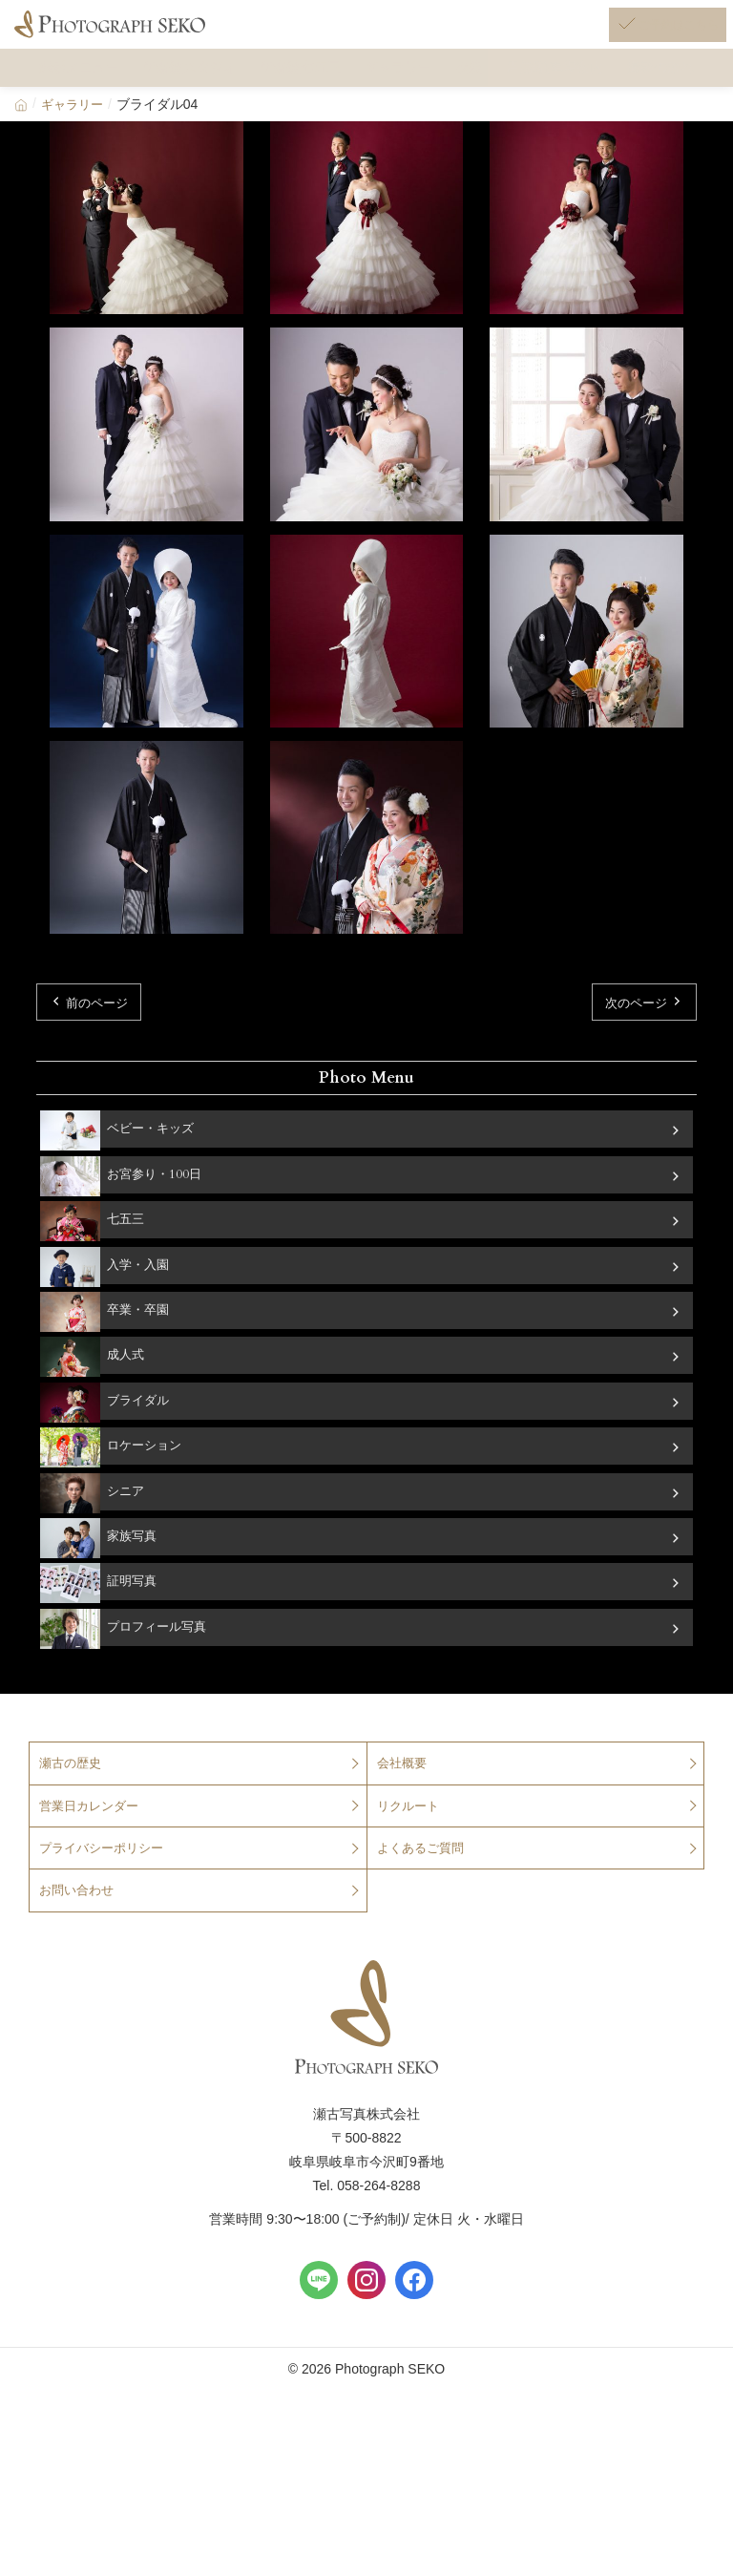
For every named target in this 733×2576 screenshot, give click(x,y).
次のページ (630, 1047)
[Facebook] (414, 2366)
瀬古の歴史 (72, 1843)
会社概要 (403, 1843)
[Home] (21, 146)
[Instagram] (366, 2366)
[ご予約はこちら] (643, 36)
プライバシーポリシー (106, 1931)
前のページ (102, 1047)
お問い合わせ (79, 1975)
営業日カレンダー (92, 1887)
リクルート (410, 1887)
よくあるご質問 (424, 1931)
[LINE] (319, 2366)
